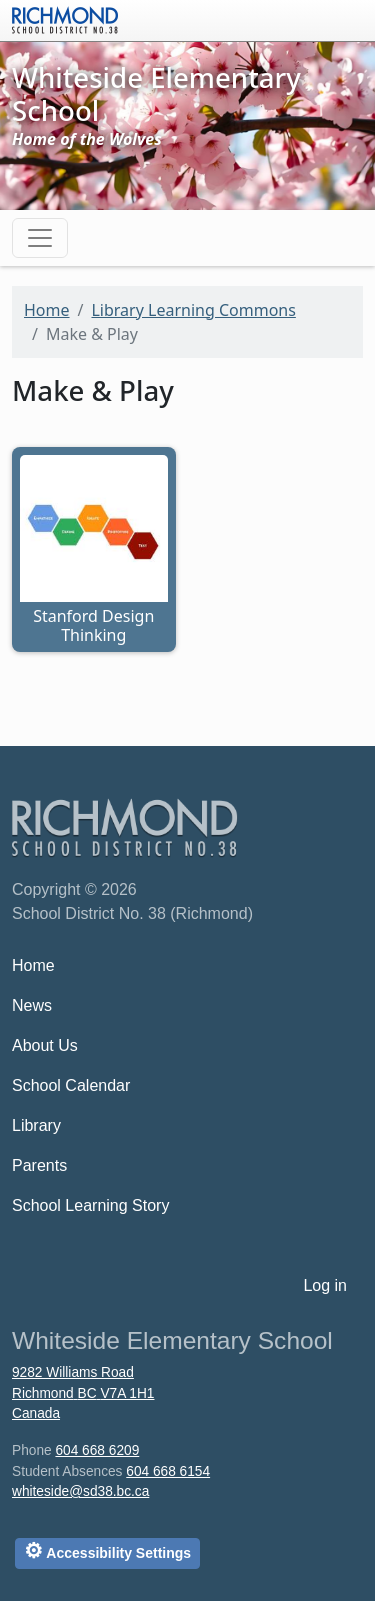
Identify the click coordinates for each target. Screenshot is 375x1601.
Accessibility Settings (107, 1550)
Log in (325, 1285)
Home (47, 310)
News (32, 1005)
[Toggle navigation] (40, 238)
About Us (45, 1045)
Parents (39, 1165)
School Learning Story (90, 1205)
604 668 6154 (168, 1471)
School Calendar (71, 1085)
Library (36, 1125)
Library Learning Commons (193, 310)
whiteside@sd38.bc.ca (80, 1491)
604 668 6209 (97, 1450)
